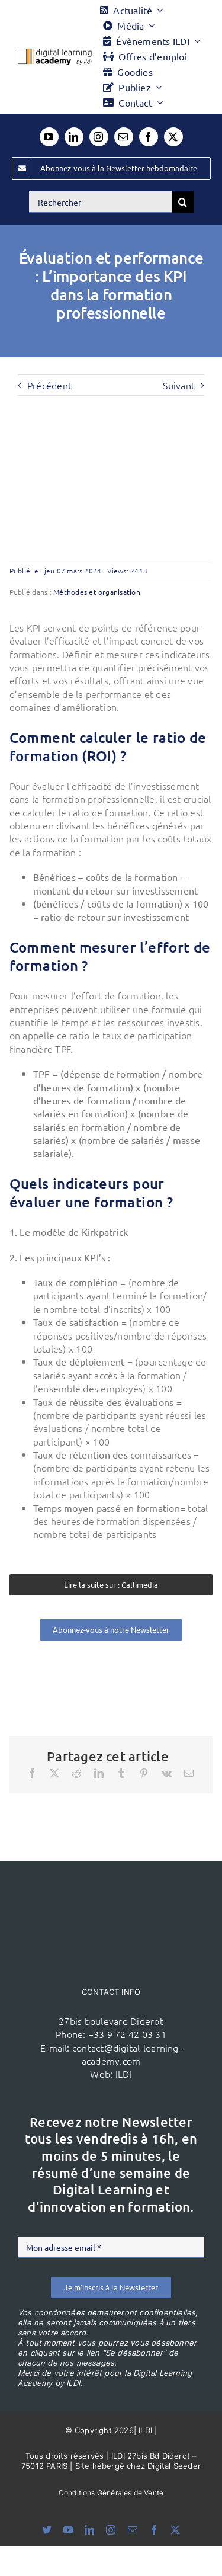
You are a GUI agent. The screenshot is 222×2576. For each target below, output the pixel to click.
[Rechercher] (100, 202)
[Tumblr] (121, 1773)
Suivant (179, 385)
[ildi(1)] (111, 1883)
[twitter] (173, 136)
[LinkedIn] (99, 1773)
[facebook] (148, 136)
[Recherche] (183, 202)
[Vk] (167, 1773)
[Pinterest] (144, 1773)
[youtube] (49, 136)
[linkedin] (74, 136)
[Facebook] (32, 1773)
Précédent (49, 385)
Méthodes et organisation (96, 592)
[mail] (123, 136)
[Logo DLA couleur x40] (55, 53)
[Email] (189, 1773)
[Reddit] (76, 1773)
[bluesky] (47, 2530)
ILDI (123, 2073)
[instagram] (98, 136)
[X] (54, 1773)
